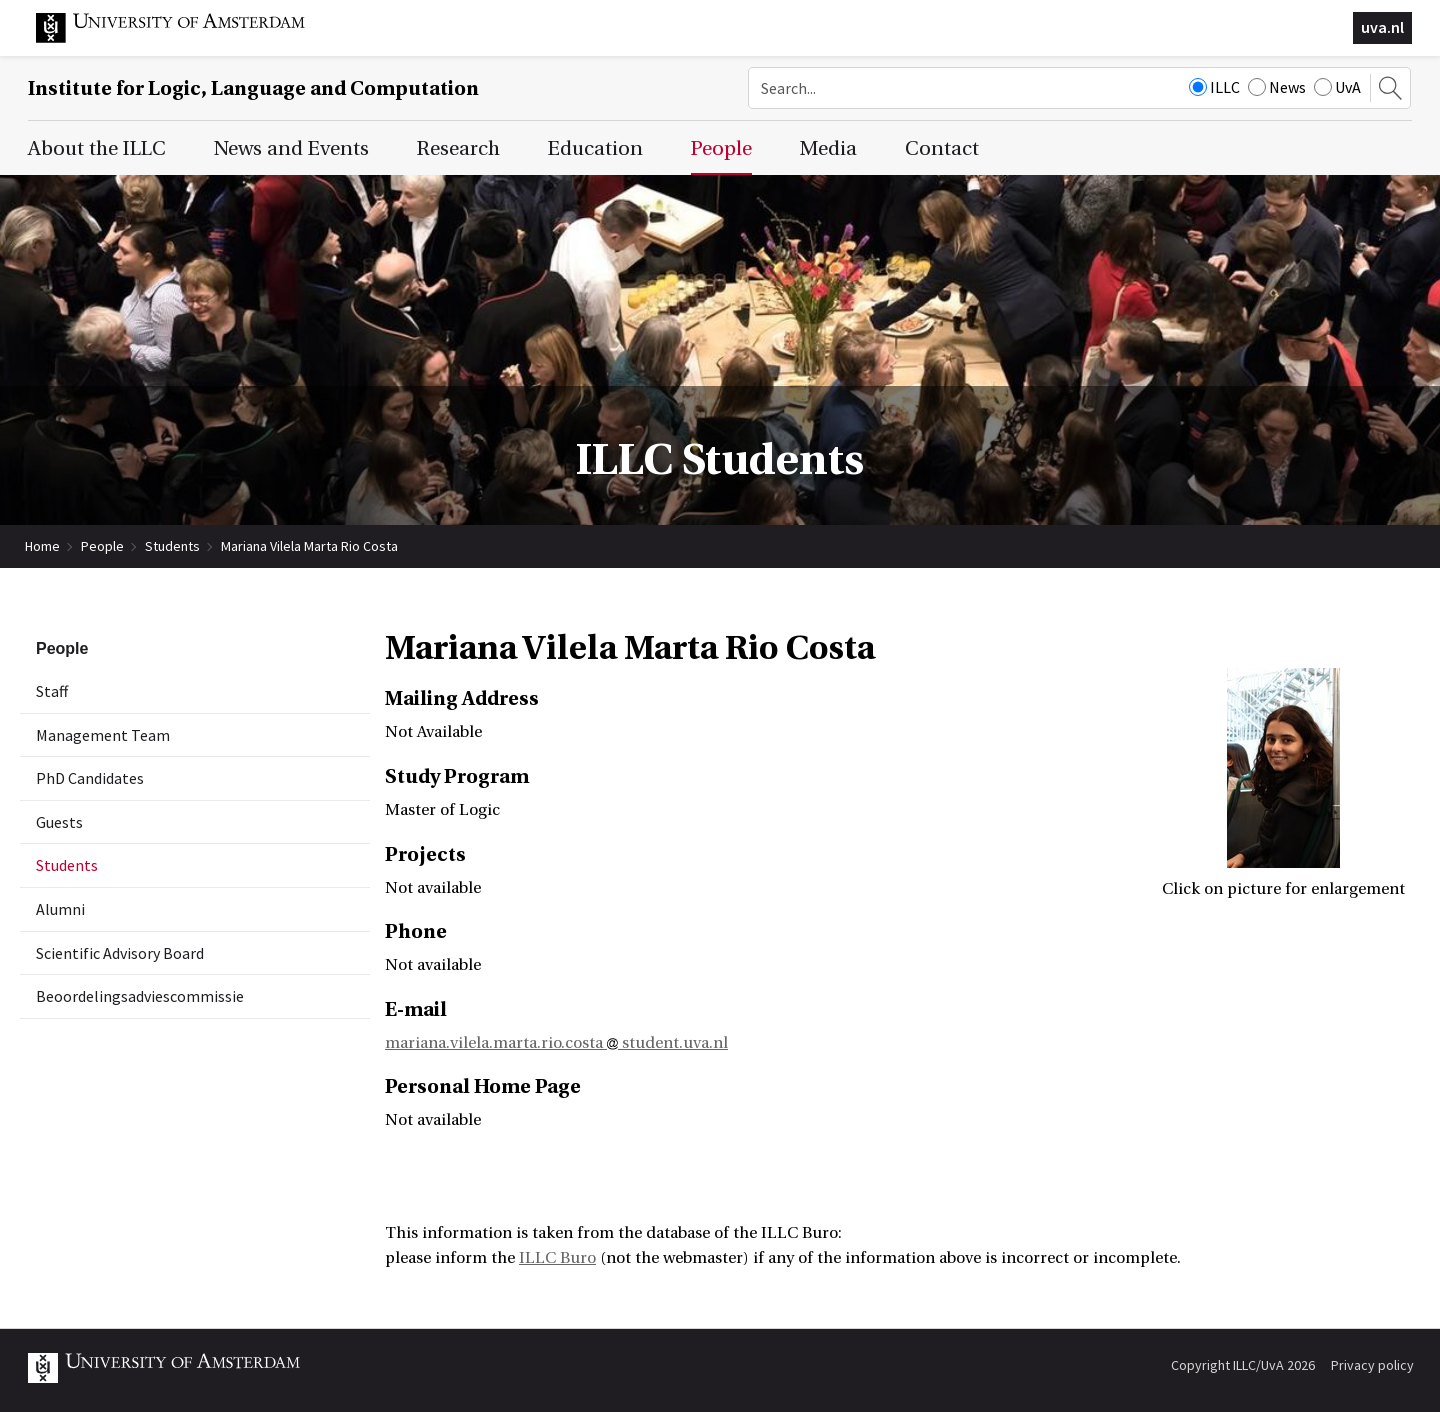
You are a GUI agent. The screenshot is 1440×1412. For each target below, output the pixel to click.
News (1277, 87)
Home (42, 546)
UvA (1337, 87)
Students (172, 546)
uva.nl (1382, 27)
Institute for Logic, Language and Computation (253, 88)
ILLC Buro (557, 1258)
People (102, 546)
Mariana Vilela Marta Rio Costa (309, 546)
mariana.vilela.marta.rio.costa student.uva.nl (556, 1043)
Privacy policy (1372, 1365)
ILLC (1214, 87)
